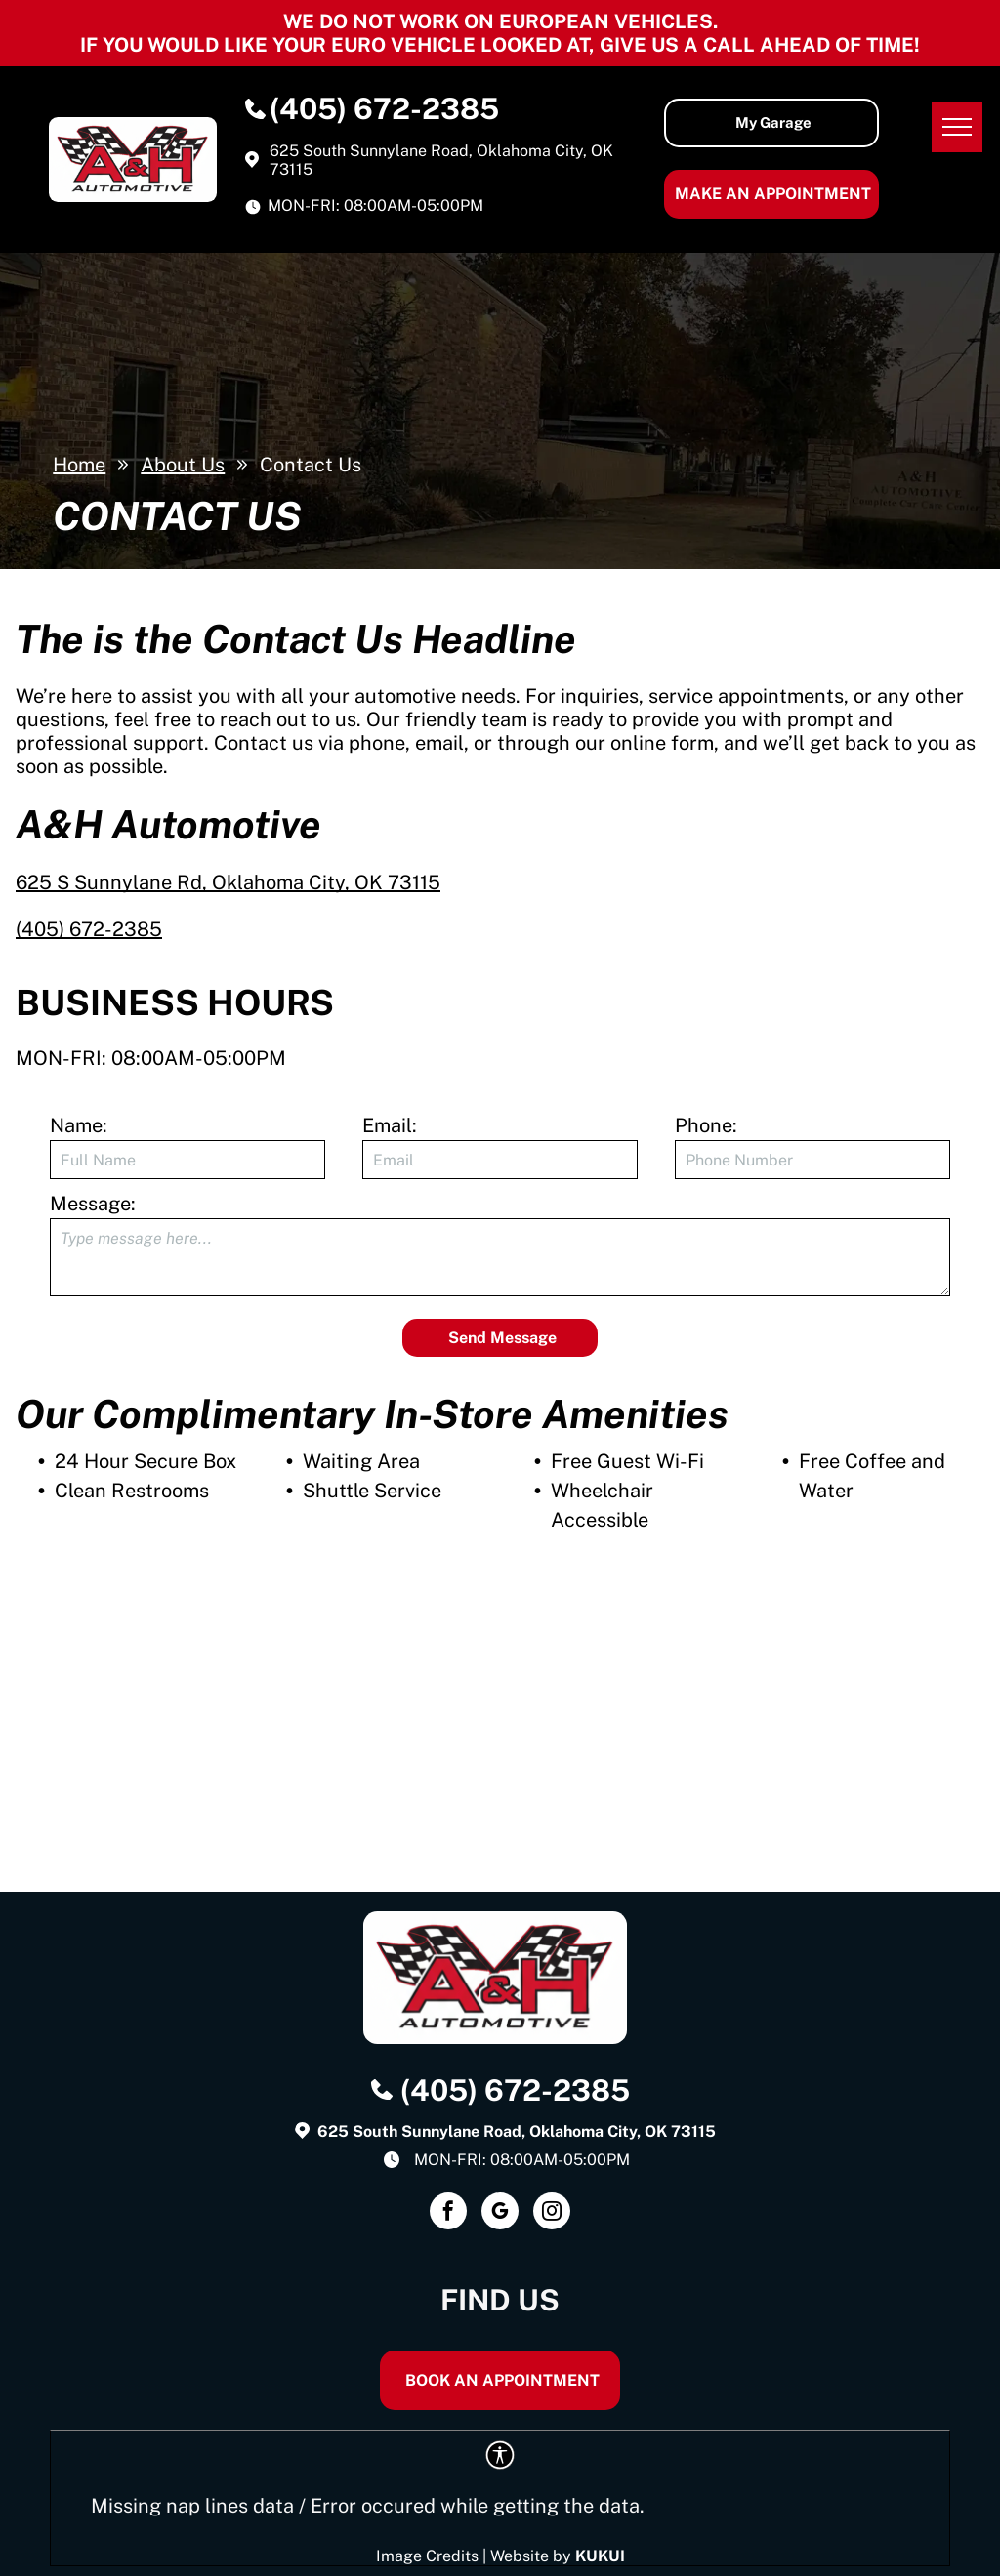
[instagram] (551, 2213)
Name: (78, 1125)
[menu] (957, 127)
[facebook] (448, 2213)
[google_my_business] (500, 2213)
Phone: (706, 1125)
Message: (93, 1203)
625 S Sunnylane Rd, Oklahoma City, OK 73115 (228, 882)
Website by (530, 2556)
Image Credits (427, 2556)
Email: (389, 1125)
